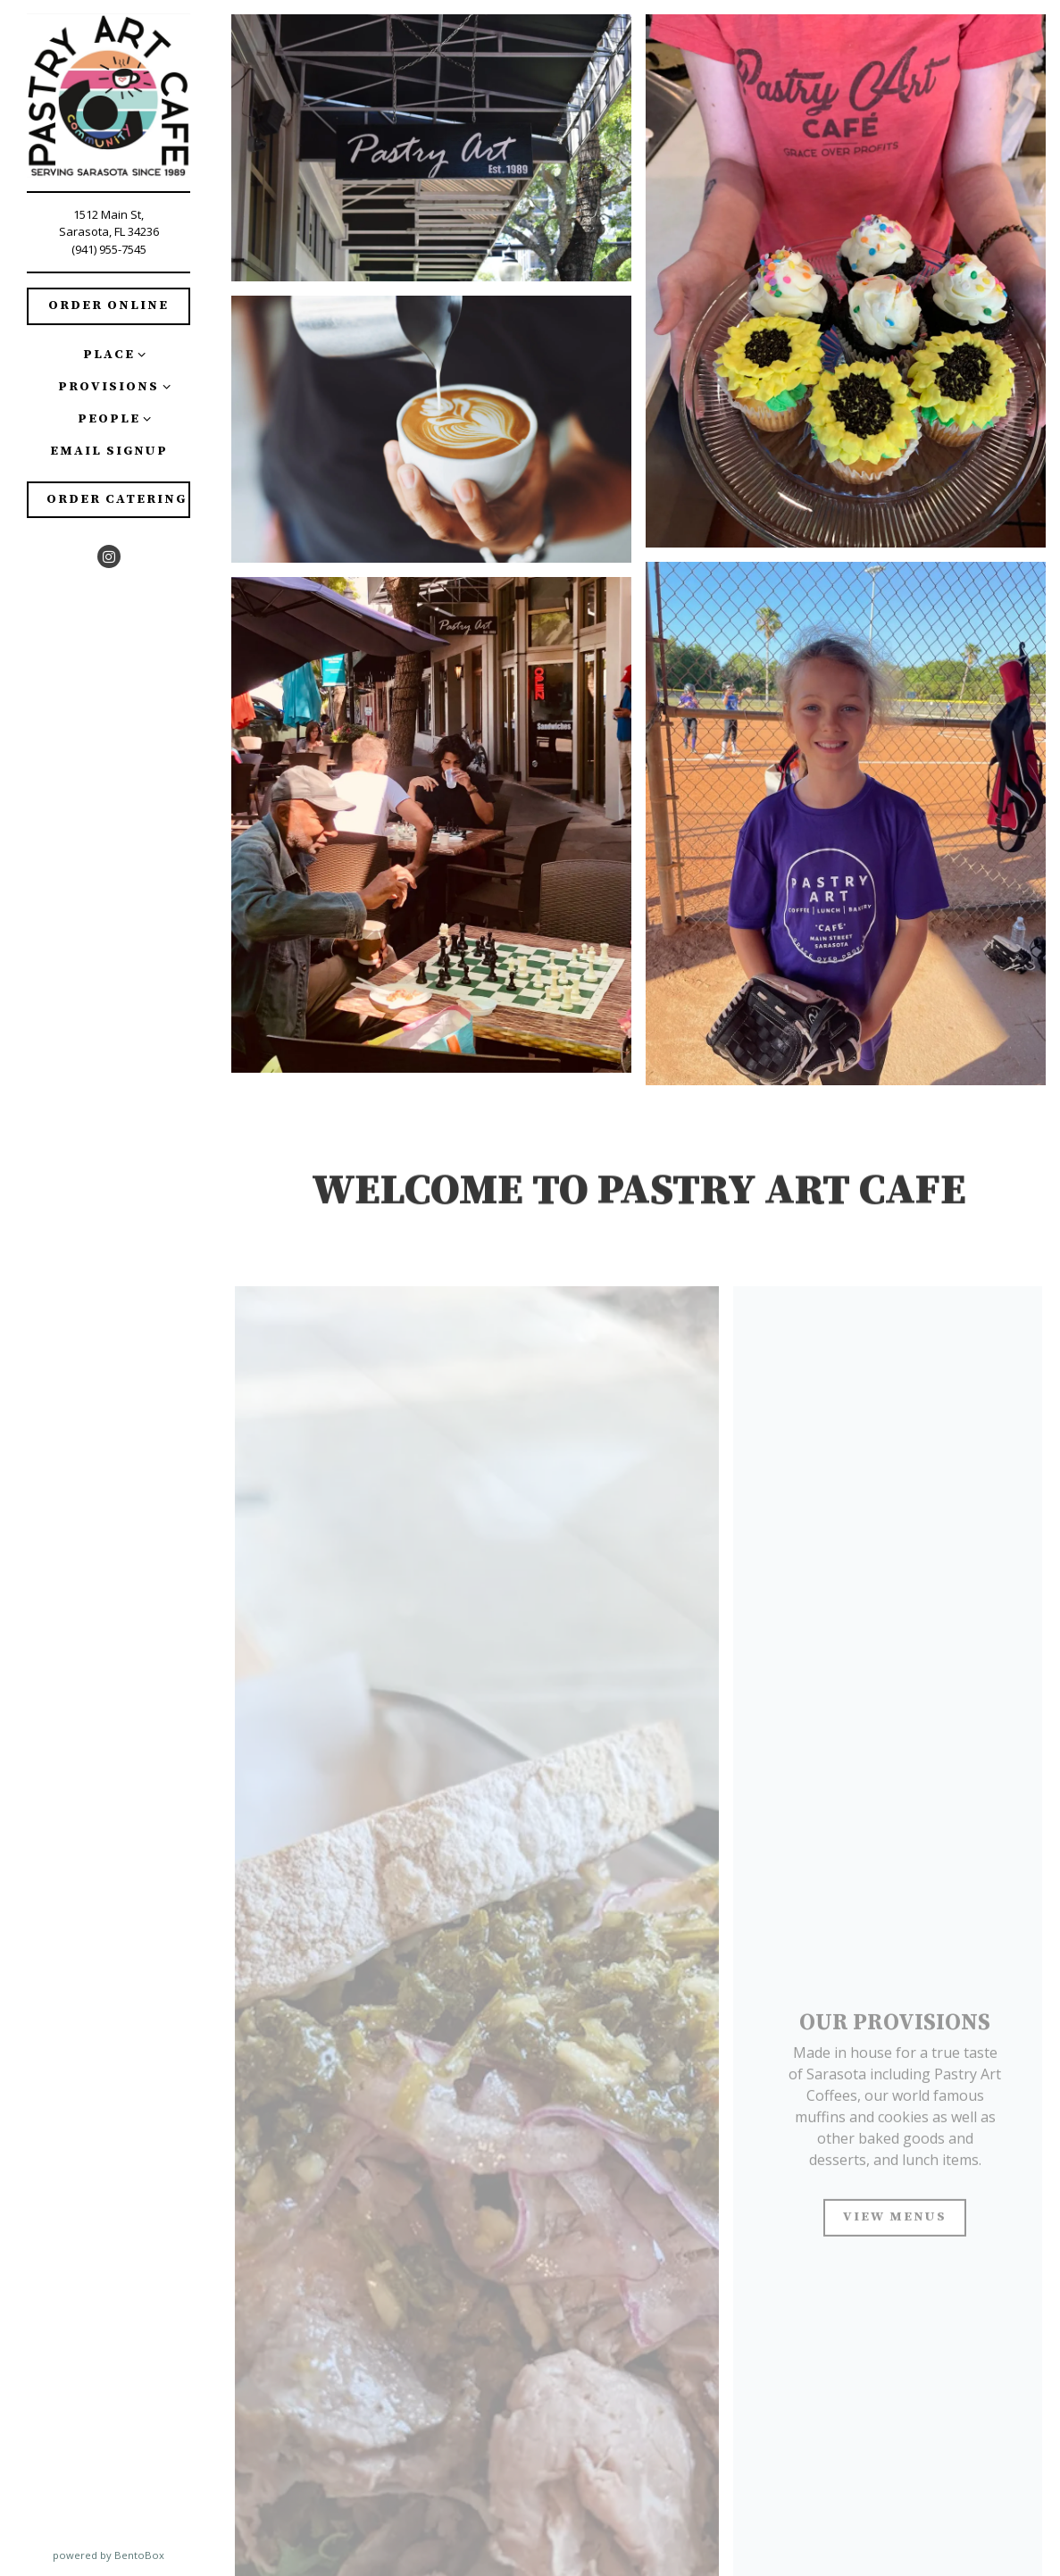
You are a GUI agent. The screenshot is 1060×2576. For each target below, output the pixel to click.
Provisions (108, 387)
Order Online (108, 305)
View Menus (895, 2223)
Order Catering (116, 499)
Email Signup (112, 450)
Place (109, 355)
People (109, 419)
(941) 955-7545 (108, 249)
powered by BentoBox (135, 2554)
